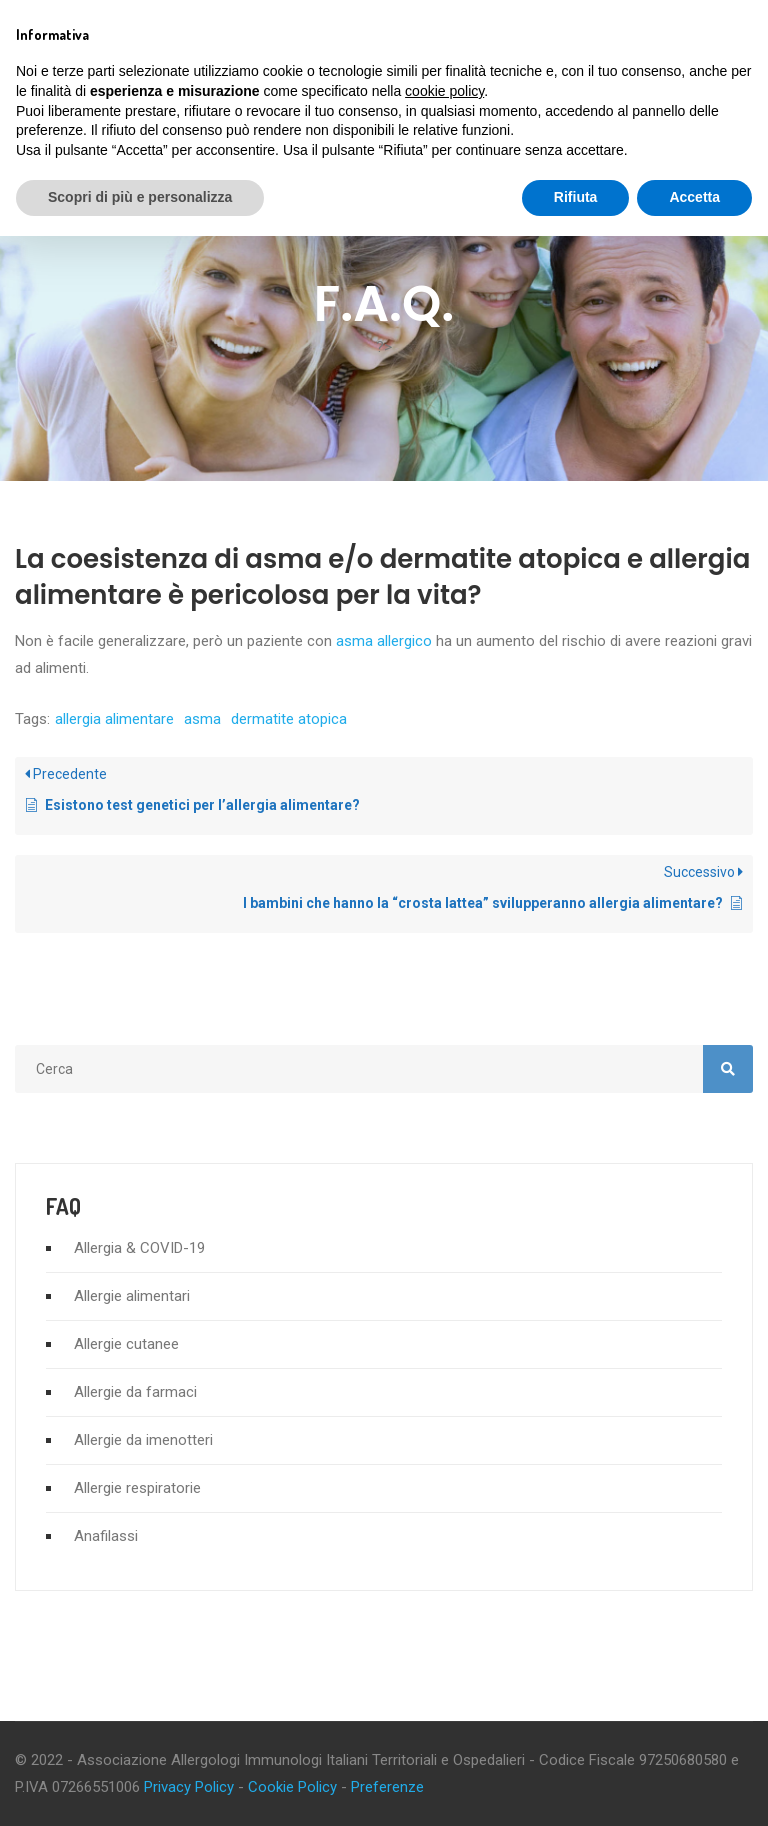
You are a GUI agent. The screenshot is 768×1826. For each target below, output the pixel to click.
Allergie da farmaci (135, 1392)
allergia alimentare (114, 719)
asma (202, 719)
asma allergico (384, 641)
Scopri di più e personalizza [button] (140, 197)
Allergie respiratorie (137, 1488)
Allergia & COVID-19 (139, 1248)
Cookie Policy (292, 1787)
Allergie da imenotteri (143, 1440)
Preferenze (387, 1787)
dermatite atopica (289, 719)
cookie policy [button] (444, 91)
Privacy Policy (189, 1787)
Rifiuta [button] (576, 197)
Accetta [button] (694, 197)
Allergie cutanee (126, 1344)
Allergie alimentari (132, 1296)
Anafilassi (106, 1536)
